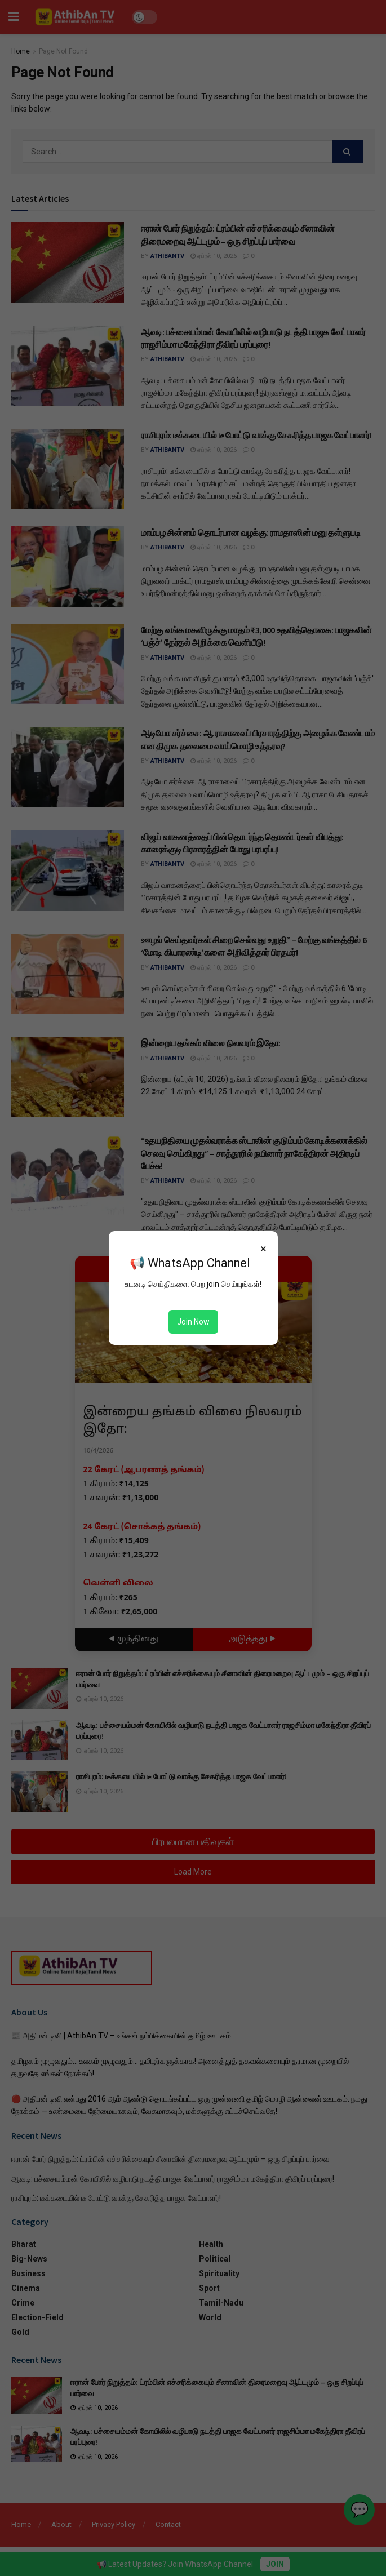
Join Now (193, 1321)
